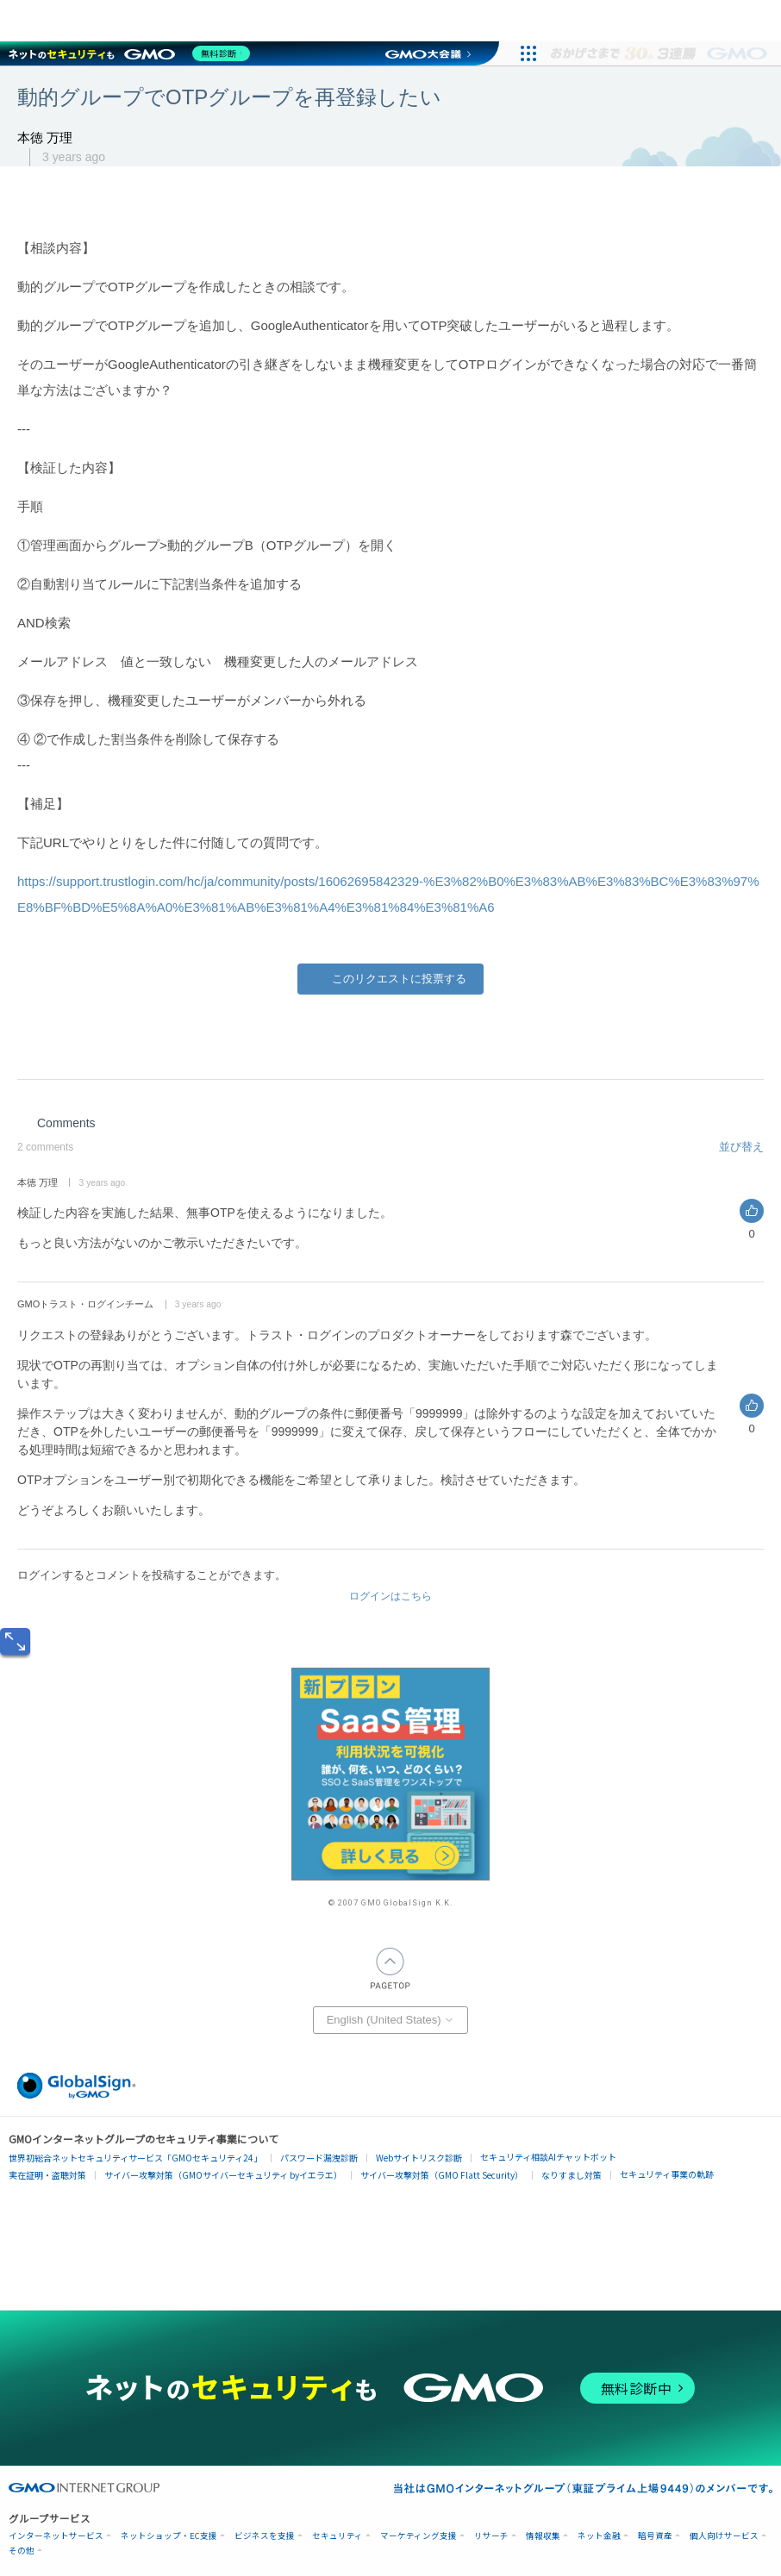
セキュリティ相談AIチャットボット (548, 2156)
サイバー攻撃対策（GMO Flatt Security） (441, 2174)
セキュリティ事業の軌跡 (667, 2173)
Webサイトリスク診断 (419, 2157)
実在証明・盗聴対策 (47, 2174)
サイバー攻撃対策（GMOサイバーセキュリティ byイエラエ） (223, 2174)
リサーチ (491, 2536)
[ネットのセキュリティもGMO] (132, 53)
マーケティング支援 (418, 2536)
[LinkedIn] (424, 1034)
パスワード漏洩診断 (319, 2157)
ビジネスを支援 (264, 2536)
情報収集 (543, 2536)
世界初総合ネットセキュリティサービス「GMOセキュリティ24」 (135, 2157)
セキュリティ (337, 2536)
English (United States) (391, 2020)
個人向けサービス (724, 2536)
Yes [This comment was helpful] (752, 1211)
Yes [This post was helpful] (390, 979)
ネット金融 (599, 2536)
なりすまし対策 (571, 2174)
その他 (21, 2550)
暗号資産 (655, 2536)
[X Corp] (389, 1034)
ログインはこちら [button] (390, 1596)
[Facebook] (352, 1034)
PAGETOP (390, 1968)
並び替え (741, 1146)
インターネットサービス (56, 2536)
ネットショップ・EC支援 (169, 2536)
